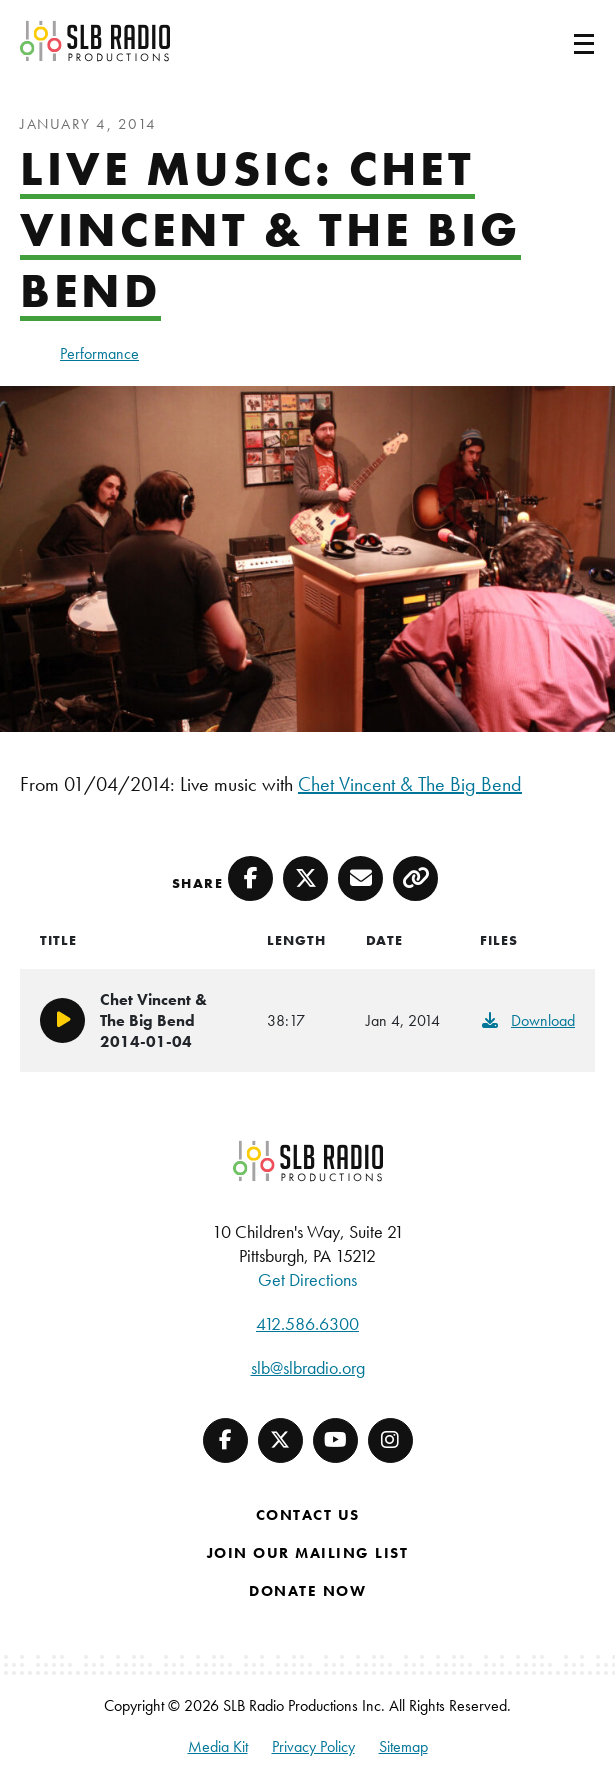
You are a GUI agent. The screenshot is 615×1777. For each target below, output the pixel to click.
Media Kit (218, 1746)
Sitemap (403, 1746)
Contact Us (308, 1515)
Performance (99, 353)
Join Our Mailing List (308, 1553)
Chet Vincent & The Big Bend (410, 784)
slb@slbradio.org (308, 1367)
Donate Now (307, 1591)
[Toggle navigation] (560, 41)
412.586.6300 (307, 1323)
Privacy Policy (313, 1746)
